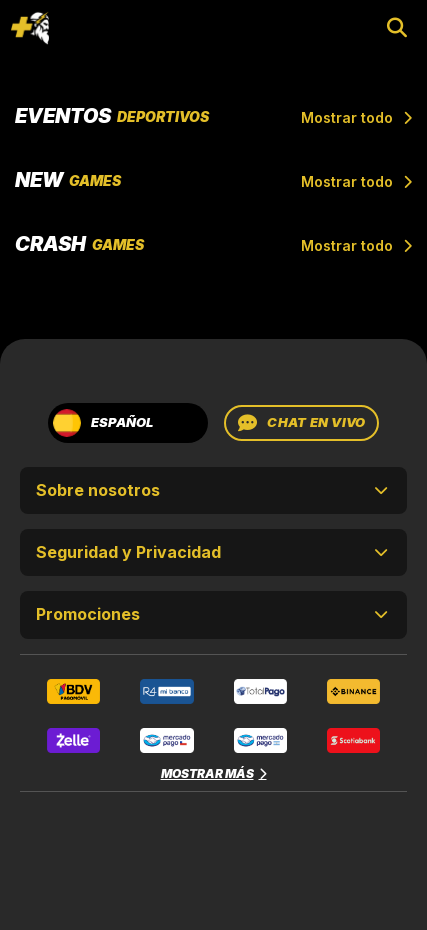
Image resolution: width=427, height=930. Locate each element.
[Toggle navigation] (30, 28)
